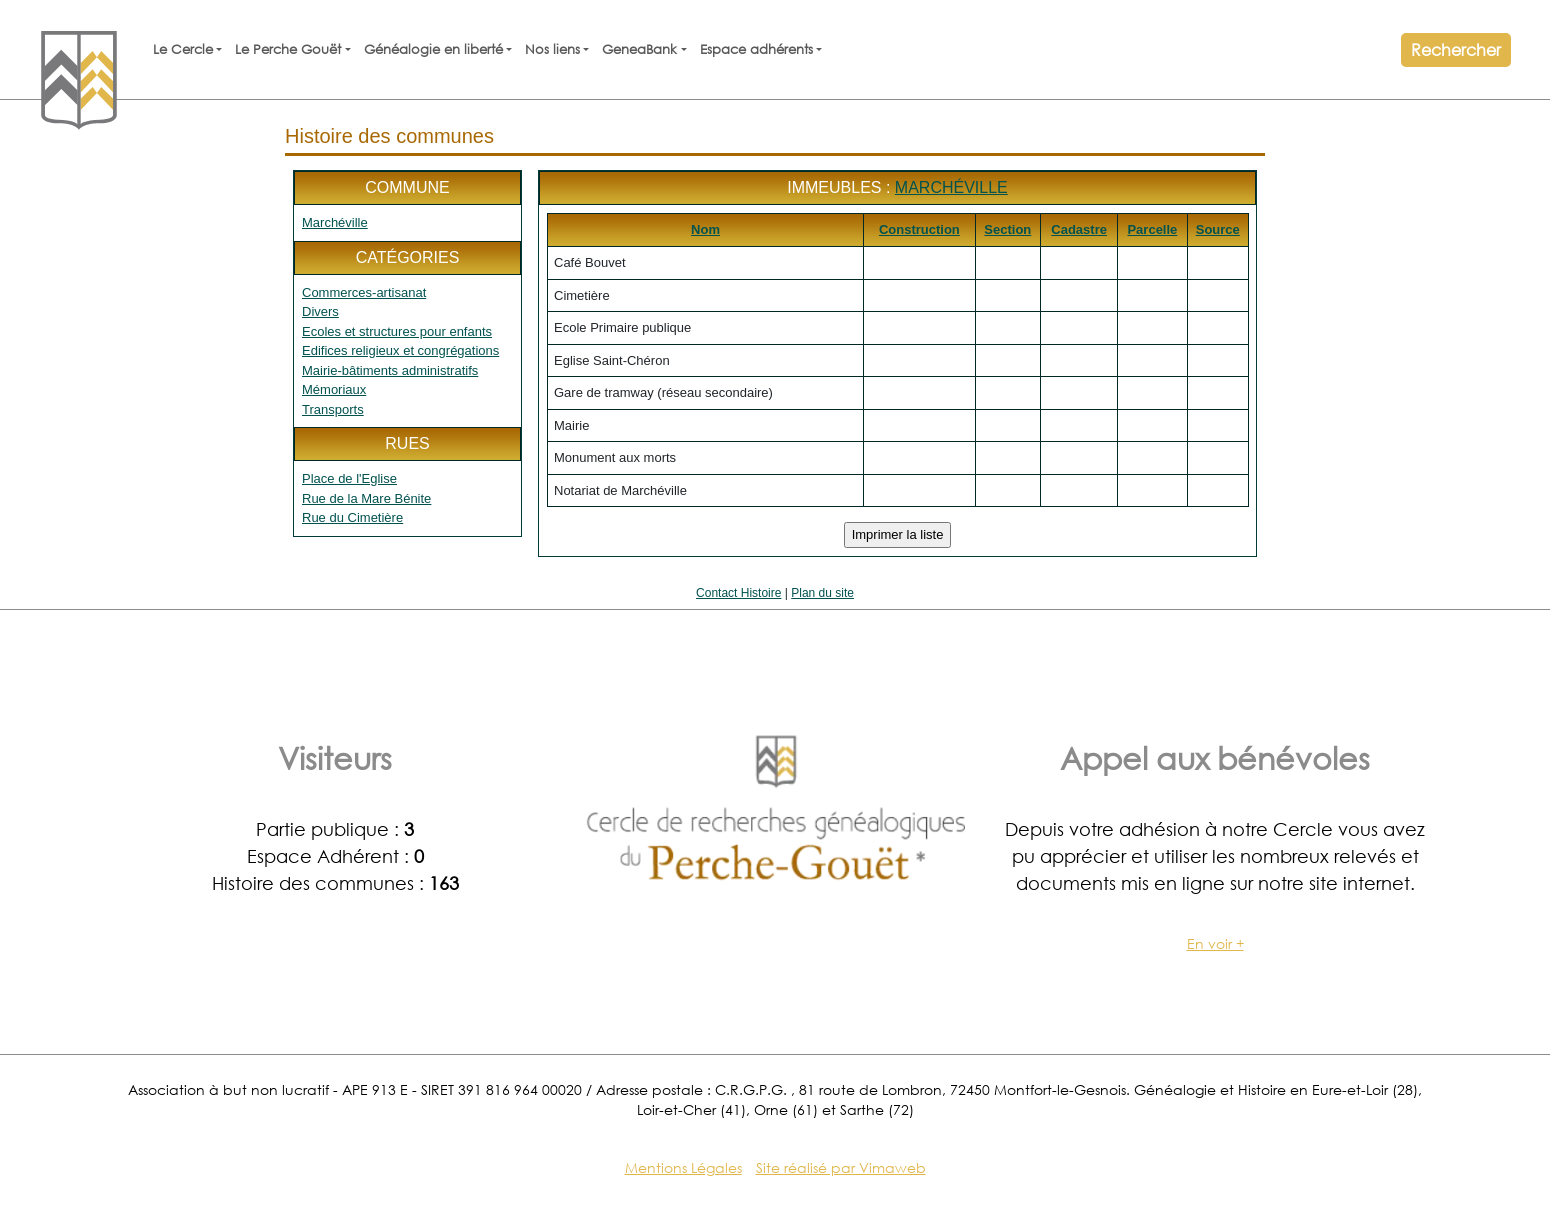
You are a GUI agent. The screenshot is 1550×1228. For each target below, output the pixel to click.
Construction (919, 229)
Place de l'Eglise (349, 478)
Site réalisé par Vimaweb (841, 1167)
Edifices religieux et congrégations (400, 350)
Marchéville (335, 222)
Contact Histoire (738, 593)
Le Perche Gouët (288, 49)
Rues (407, 443)
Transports (333, 409)
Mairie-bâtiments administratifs (390, 370)
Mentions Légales (683, 1167)
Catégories (408, 257)
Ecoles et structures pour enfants (397, 331)
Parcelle (1152, 229)
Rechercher (1456, 49)
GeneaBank (639, 49)
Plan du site (822, 593)
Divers (320, 311)
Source (1218, 229)
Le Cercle (183, 49)
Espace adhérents (756, 49)
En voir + (1215, 943)
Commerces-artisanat (364, 292)
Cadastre (1079, 229)
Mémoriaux (334, 389)
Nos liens (552, 49)
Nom (705, 229)
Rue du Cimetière (352, 517)
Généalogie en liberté (433, 49)
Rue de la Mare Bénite (366, 498)
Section (1007, 229)
